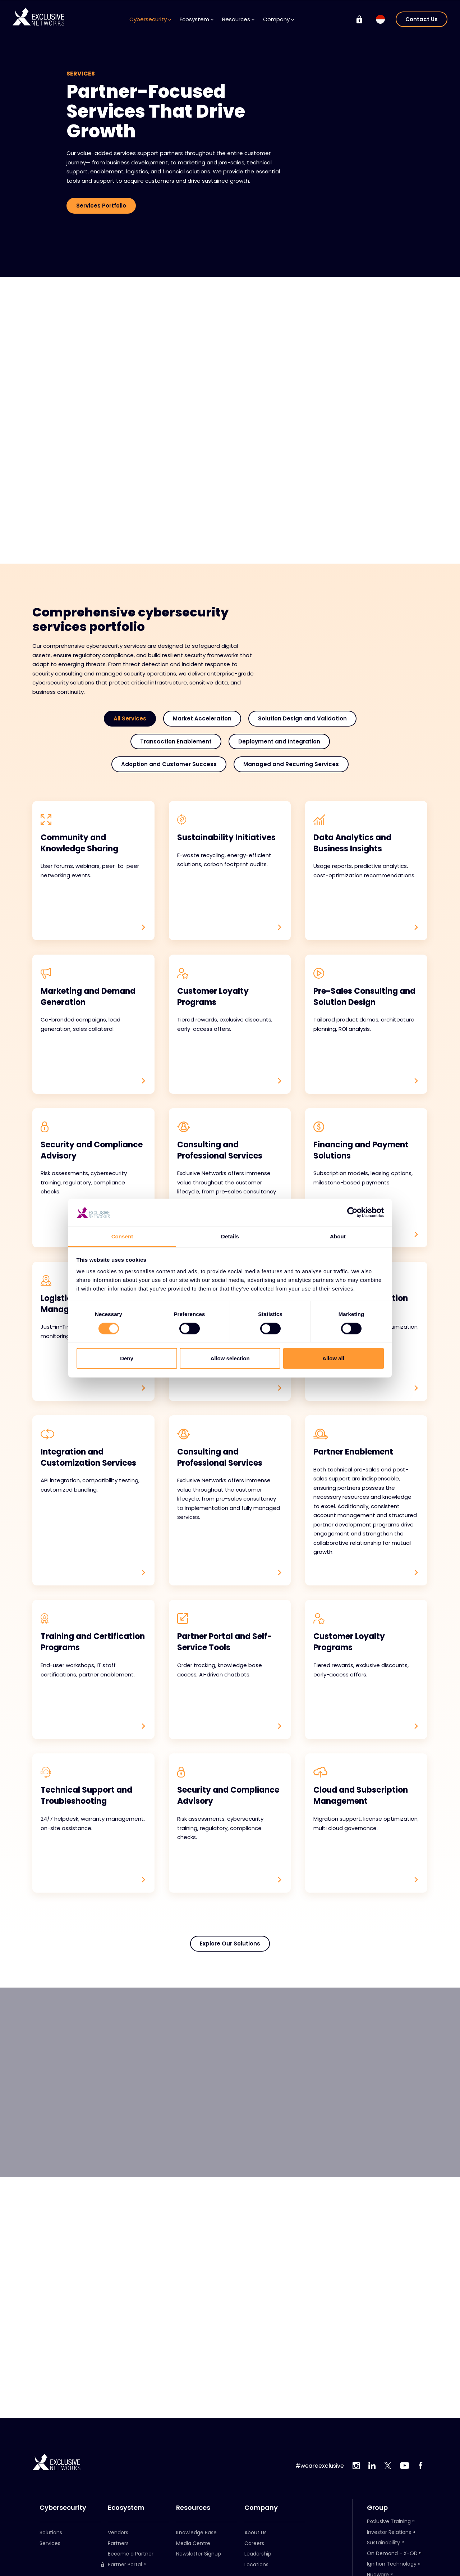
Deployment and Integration (279, 741)
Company (278, 19)
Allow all (333, 1358)
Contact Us (421, 19)
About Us (255, 2532)
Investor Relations (389, 2532)
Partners (118, 2543)
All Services (130, 718)
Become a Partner (130, 2553)
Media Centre (193, 2543)
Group (377, 2507)
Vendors (118, 2532)
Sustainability (383, 2542)
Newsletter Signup (198, 2553)
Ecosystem (196, 19)
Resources (238, 19)
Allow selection (229, 1358)
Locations (256, 2564)
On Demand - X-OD (392, 2553)
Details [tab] (230, 1236)
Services (50, 2543)
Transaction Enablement (176, 741)
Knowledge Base (196, 2532)
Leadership (257, 2553)
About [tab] (338, 1236)
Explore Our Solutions (230, 1946)
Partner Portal (121, 2564)
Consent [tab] (122, 1236)
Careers (254, 2543)
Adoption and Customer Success (169, 764)
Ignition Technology (392, 2563)
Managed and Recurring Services (291, 764)
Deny (126, 1358)
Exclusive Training (389, 2521)
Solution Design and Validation (302, 718)
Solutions (51, 2532)
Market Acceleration (202, 718)
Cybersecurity (150, 19)
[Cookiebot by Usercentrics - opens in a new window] (352, 1212)
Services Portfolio (101, 205)
